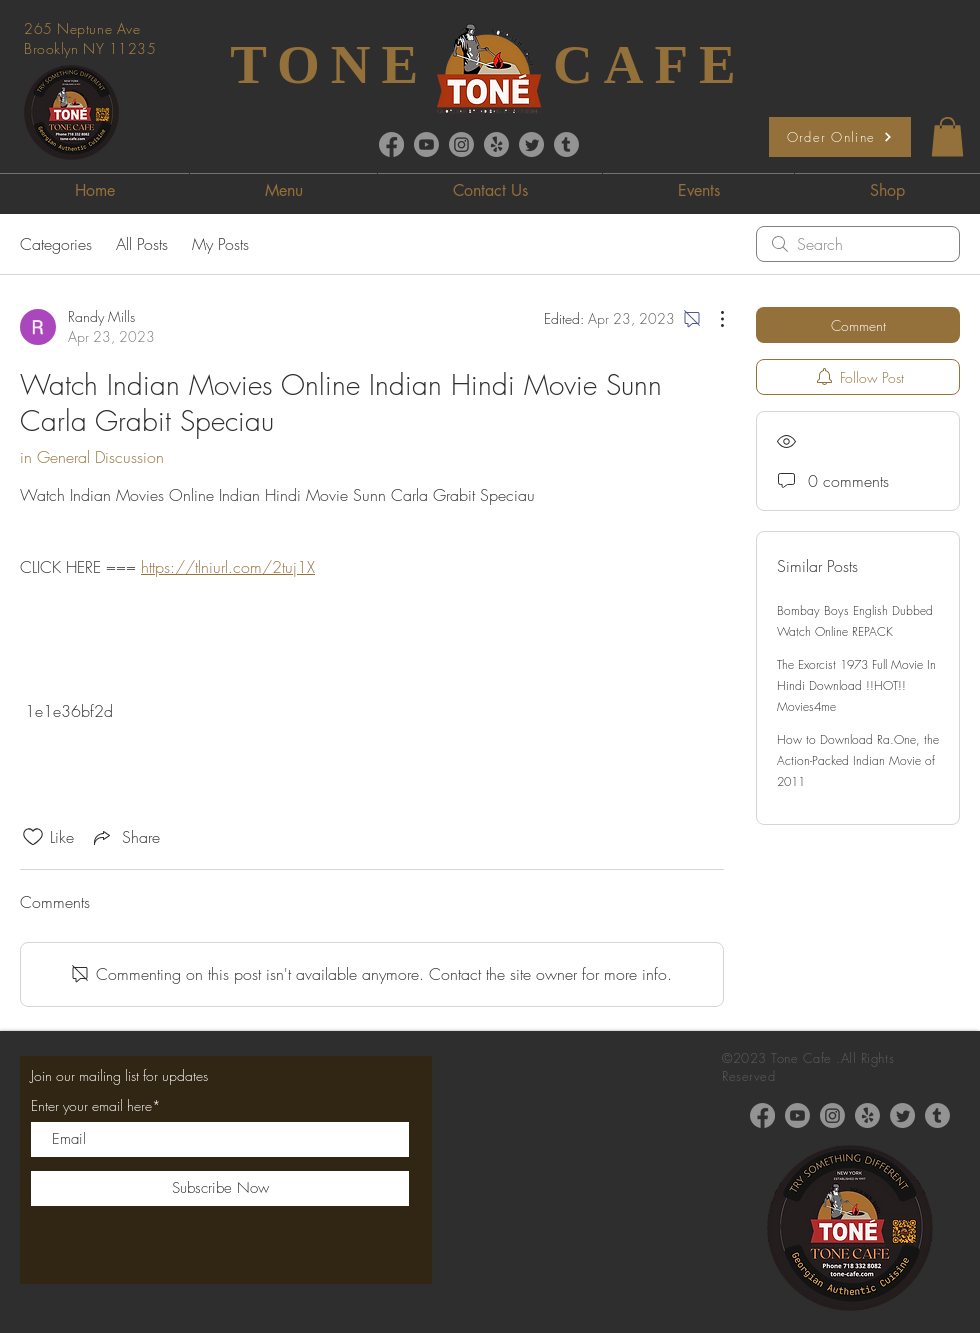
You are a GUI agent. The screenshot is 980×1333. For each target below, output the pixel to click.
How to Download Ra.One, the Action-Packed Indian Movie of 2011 (858, 760)
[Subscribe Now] (220, 1188)
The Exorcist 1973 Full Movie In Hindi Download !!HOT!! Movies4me (856, 685)
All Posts (142, 244)
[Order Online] (840, 137)
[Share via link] (125, 837)
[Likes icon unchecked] (33, 837)
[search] (858, 244)
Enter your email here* (96, 1106)
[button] (947, 136)
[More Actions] (712, 319)
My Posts (220, 244)
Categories (56, 244)
